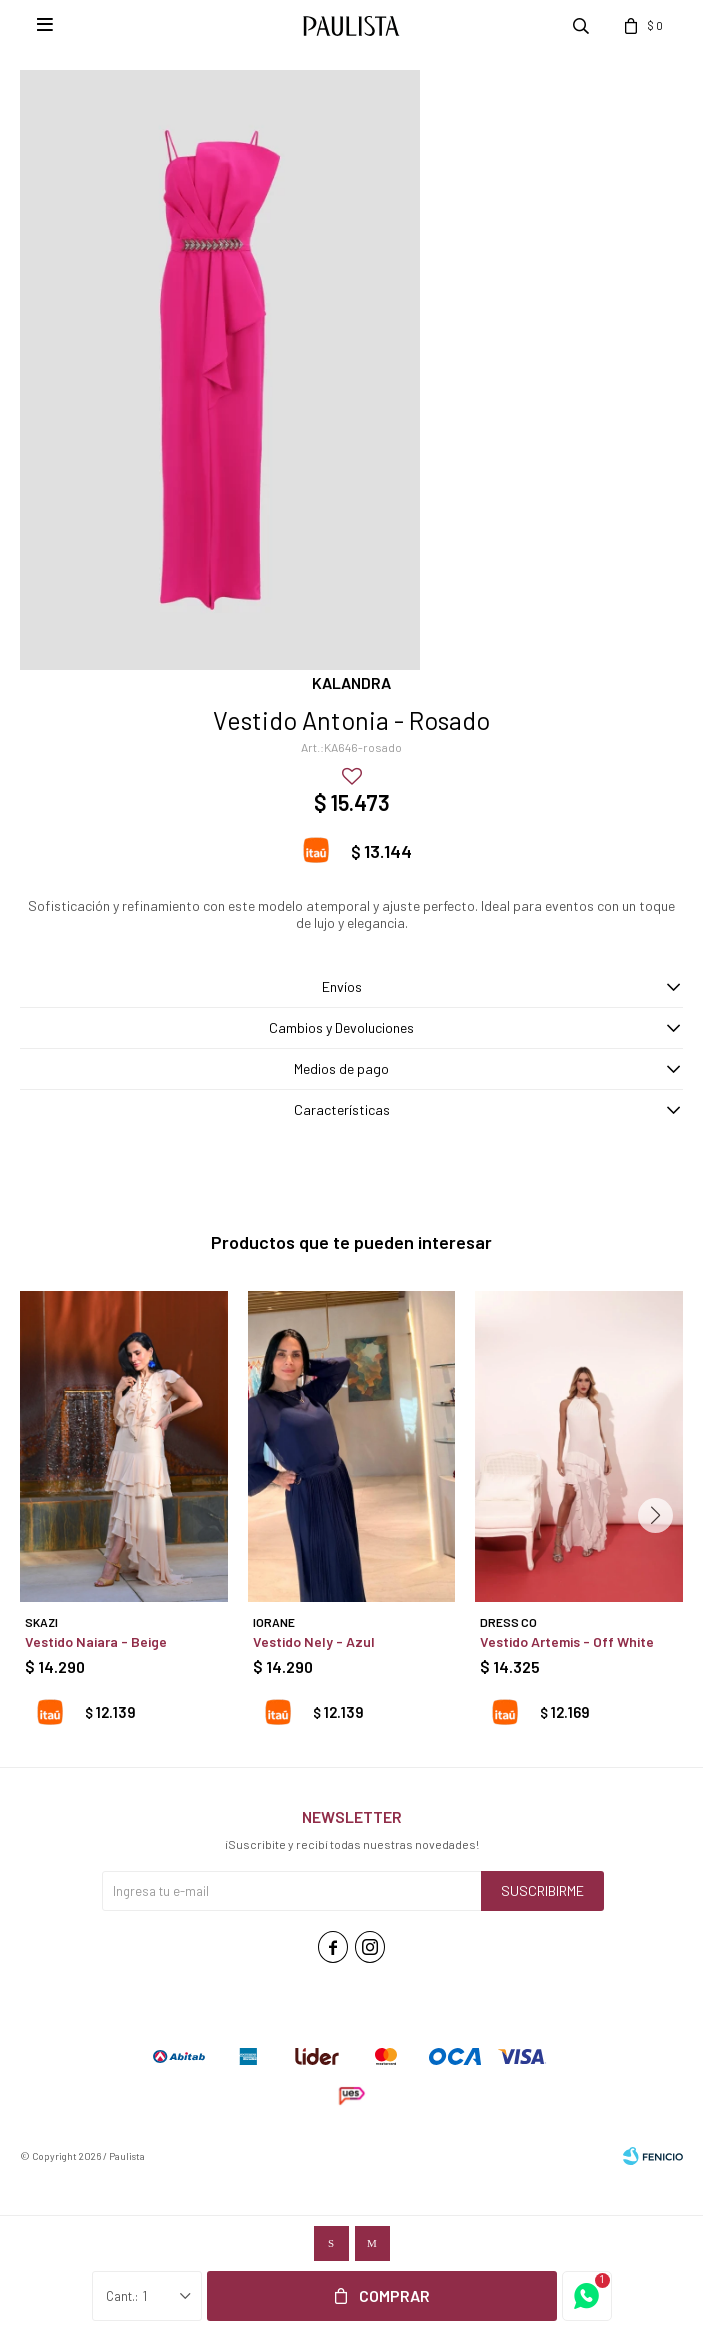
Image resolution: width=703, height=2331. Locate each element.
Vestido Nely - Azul (314, 1641)
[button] (655, 1515)
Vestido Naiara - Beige (96, 1641)
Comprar (394, 2295)
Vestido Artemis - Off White (567, 1641)
